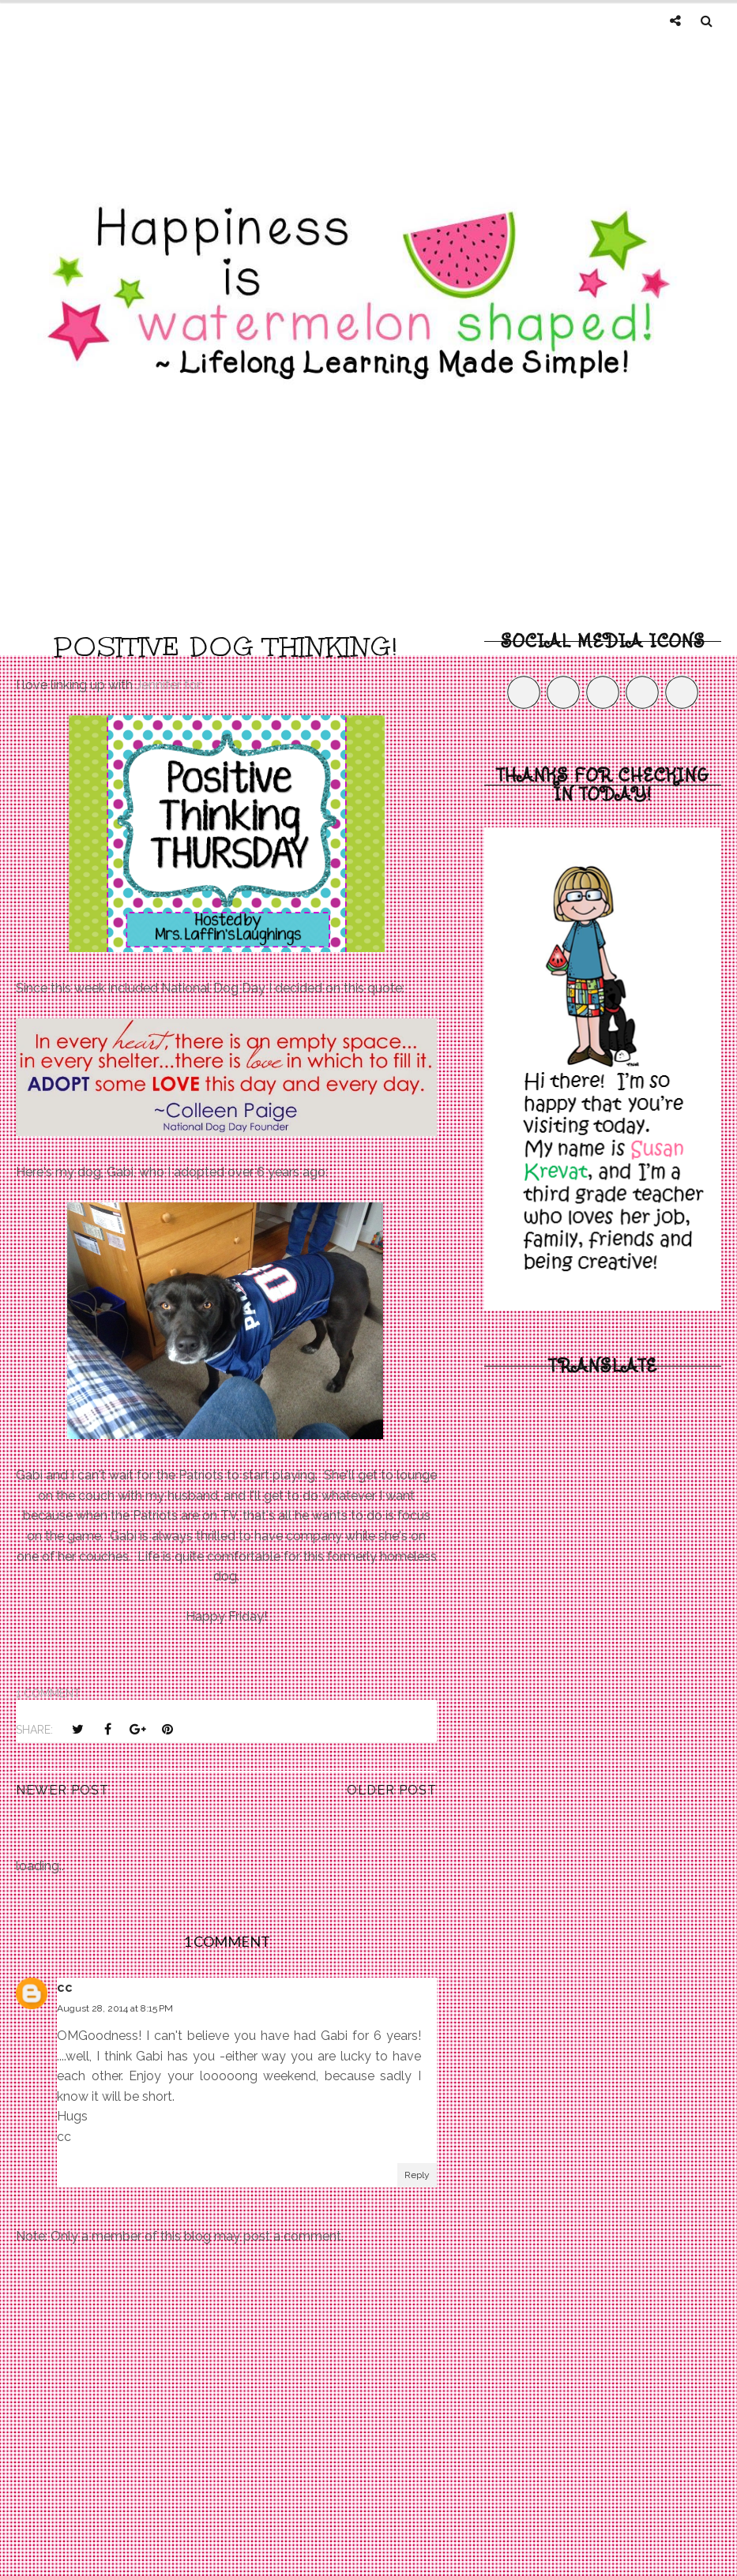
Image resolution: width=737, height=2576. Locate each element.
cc (65, 1987)
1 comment (48, 1693)
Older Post (392, 1790)
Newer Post (62, 1790)
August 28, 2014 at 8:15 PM (115, 2008)
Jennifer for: (169, 684)
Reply (417, 2174)
